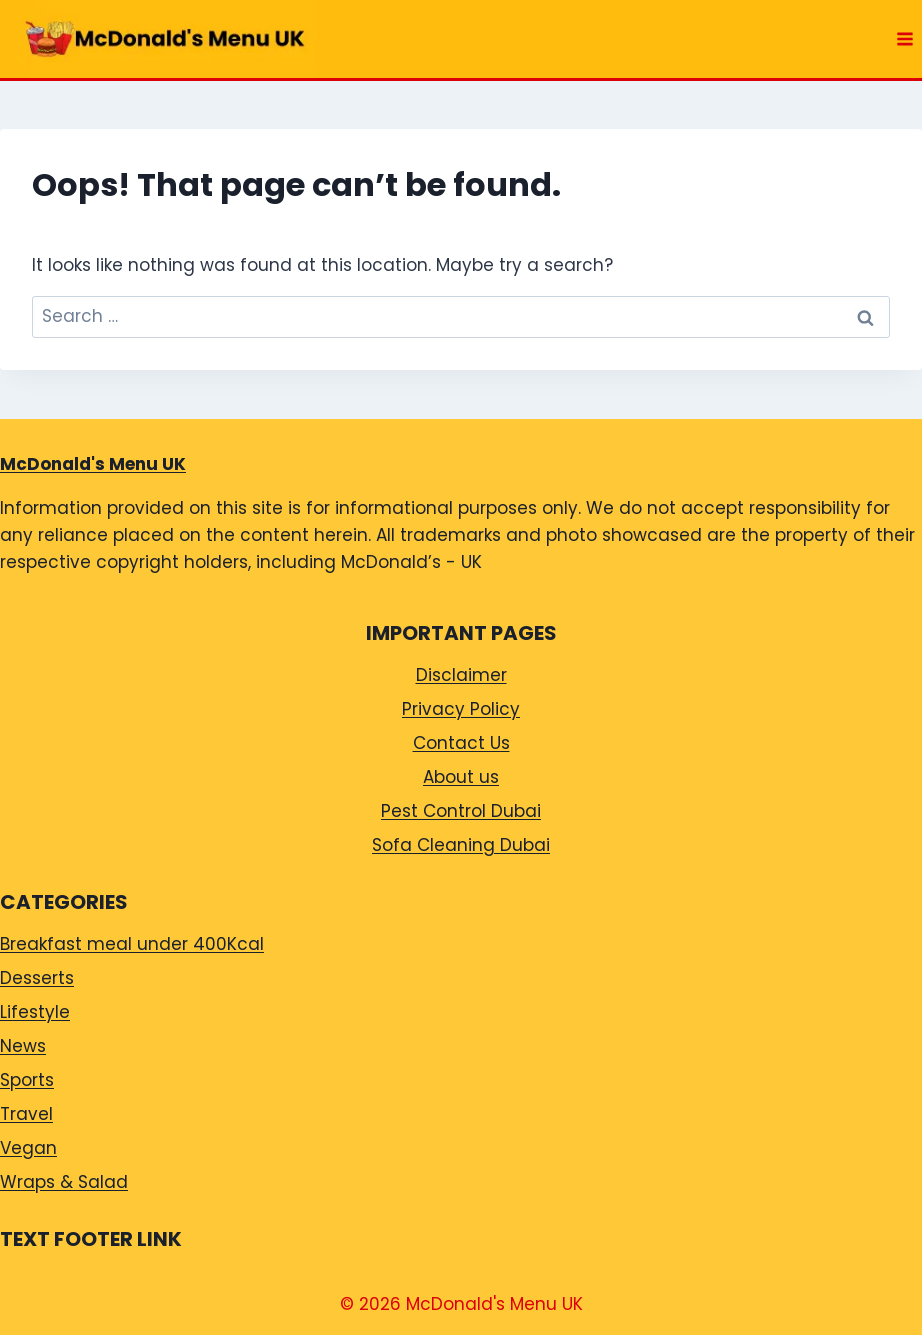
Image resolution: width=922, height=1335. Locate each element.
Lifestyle (35, 1012)
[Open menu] (904, 38)
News (23, 1046)
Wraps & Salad (64, 1182)
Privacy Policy (461, 709)
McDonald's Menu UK (93, 464)
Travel (26, 1114)
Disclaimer (461, 675)
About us (461, 777)
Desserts (37, 978)
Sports (27, 1080)
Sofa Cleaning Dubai (461, 845)
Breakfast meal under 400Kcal (132, 944)
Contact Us (461, 743)
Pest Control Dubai (461, 811)
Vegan (28, 1148)
